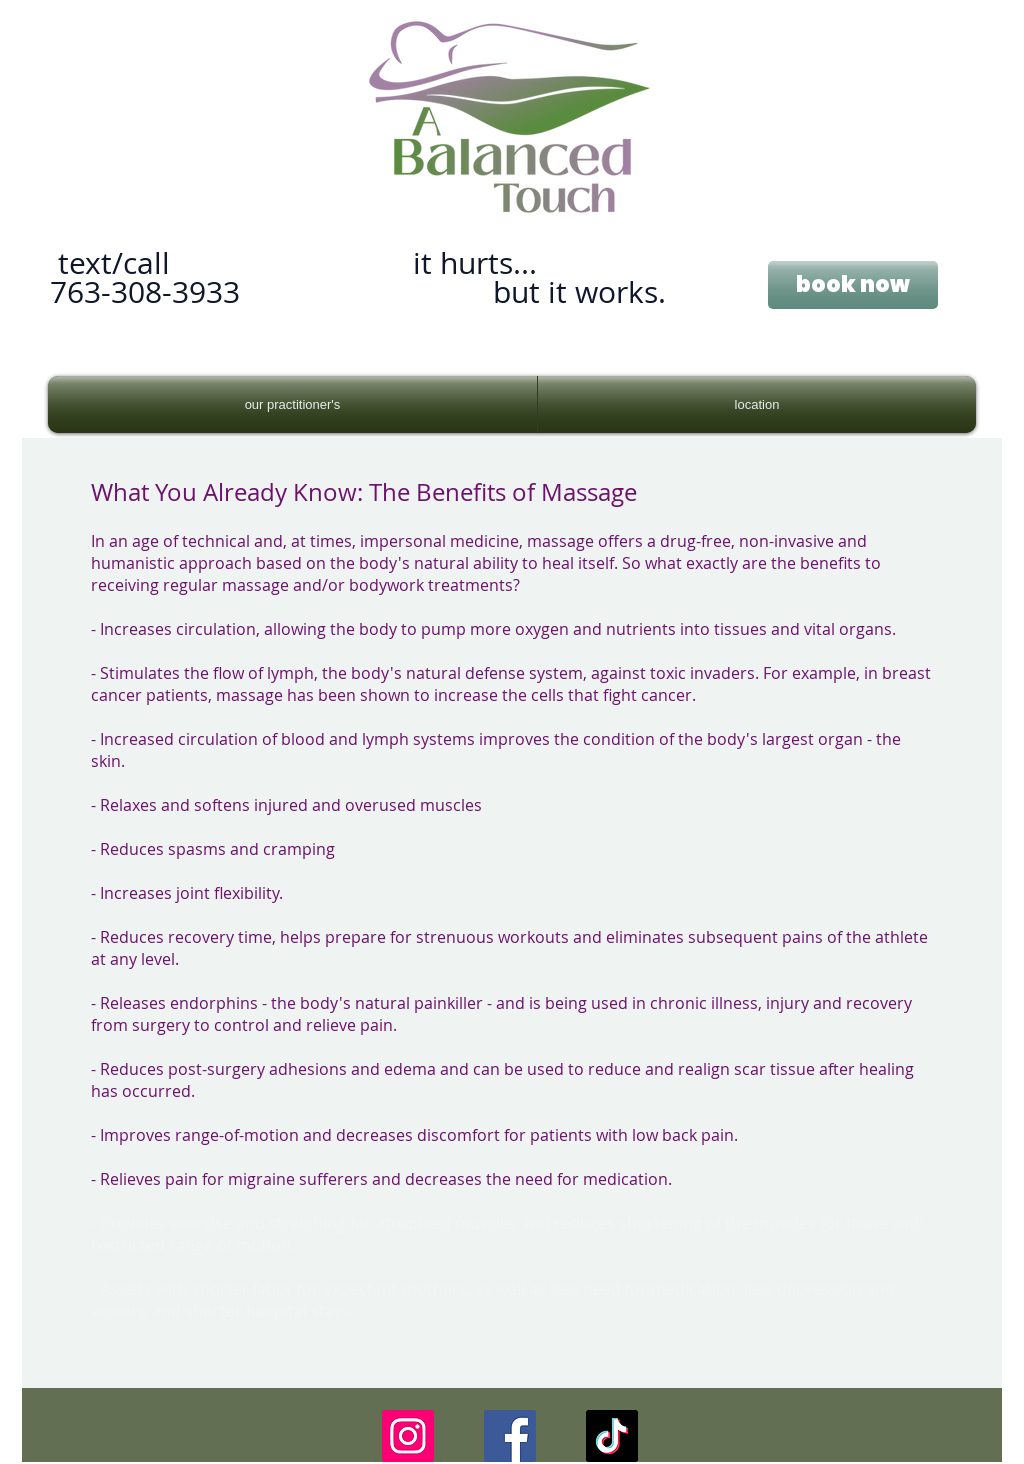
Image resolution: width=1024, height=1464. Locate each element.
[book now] (853, 285)
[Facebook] (510, 1436)
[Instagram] (408, 1436)
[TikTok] (612, 1436)
